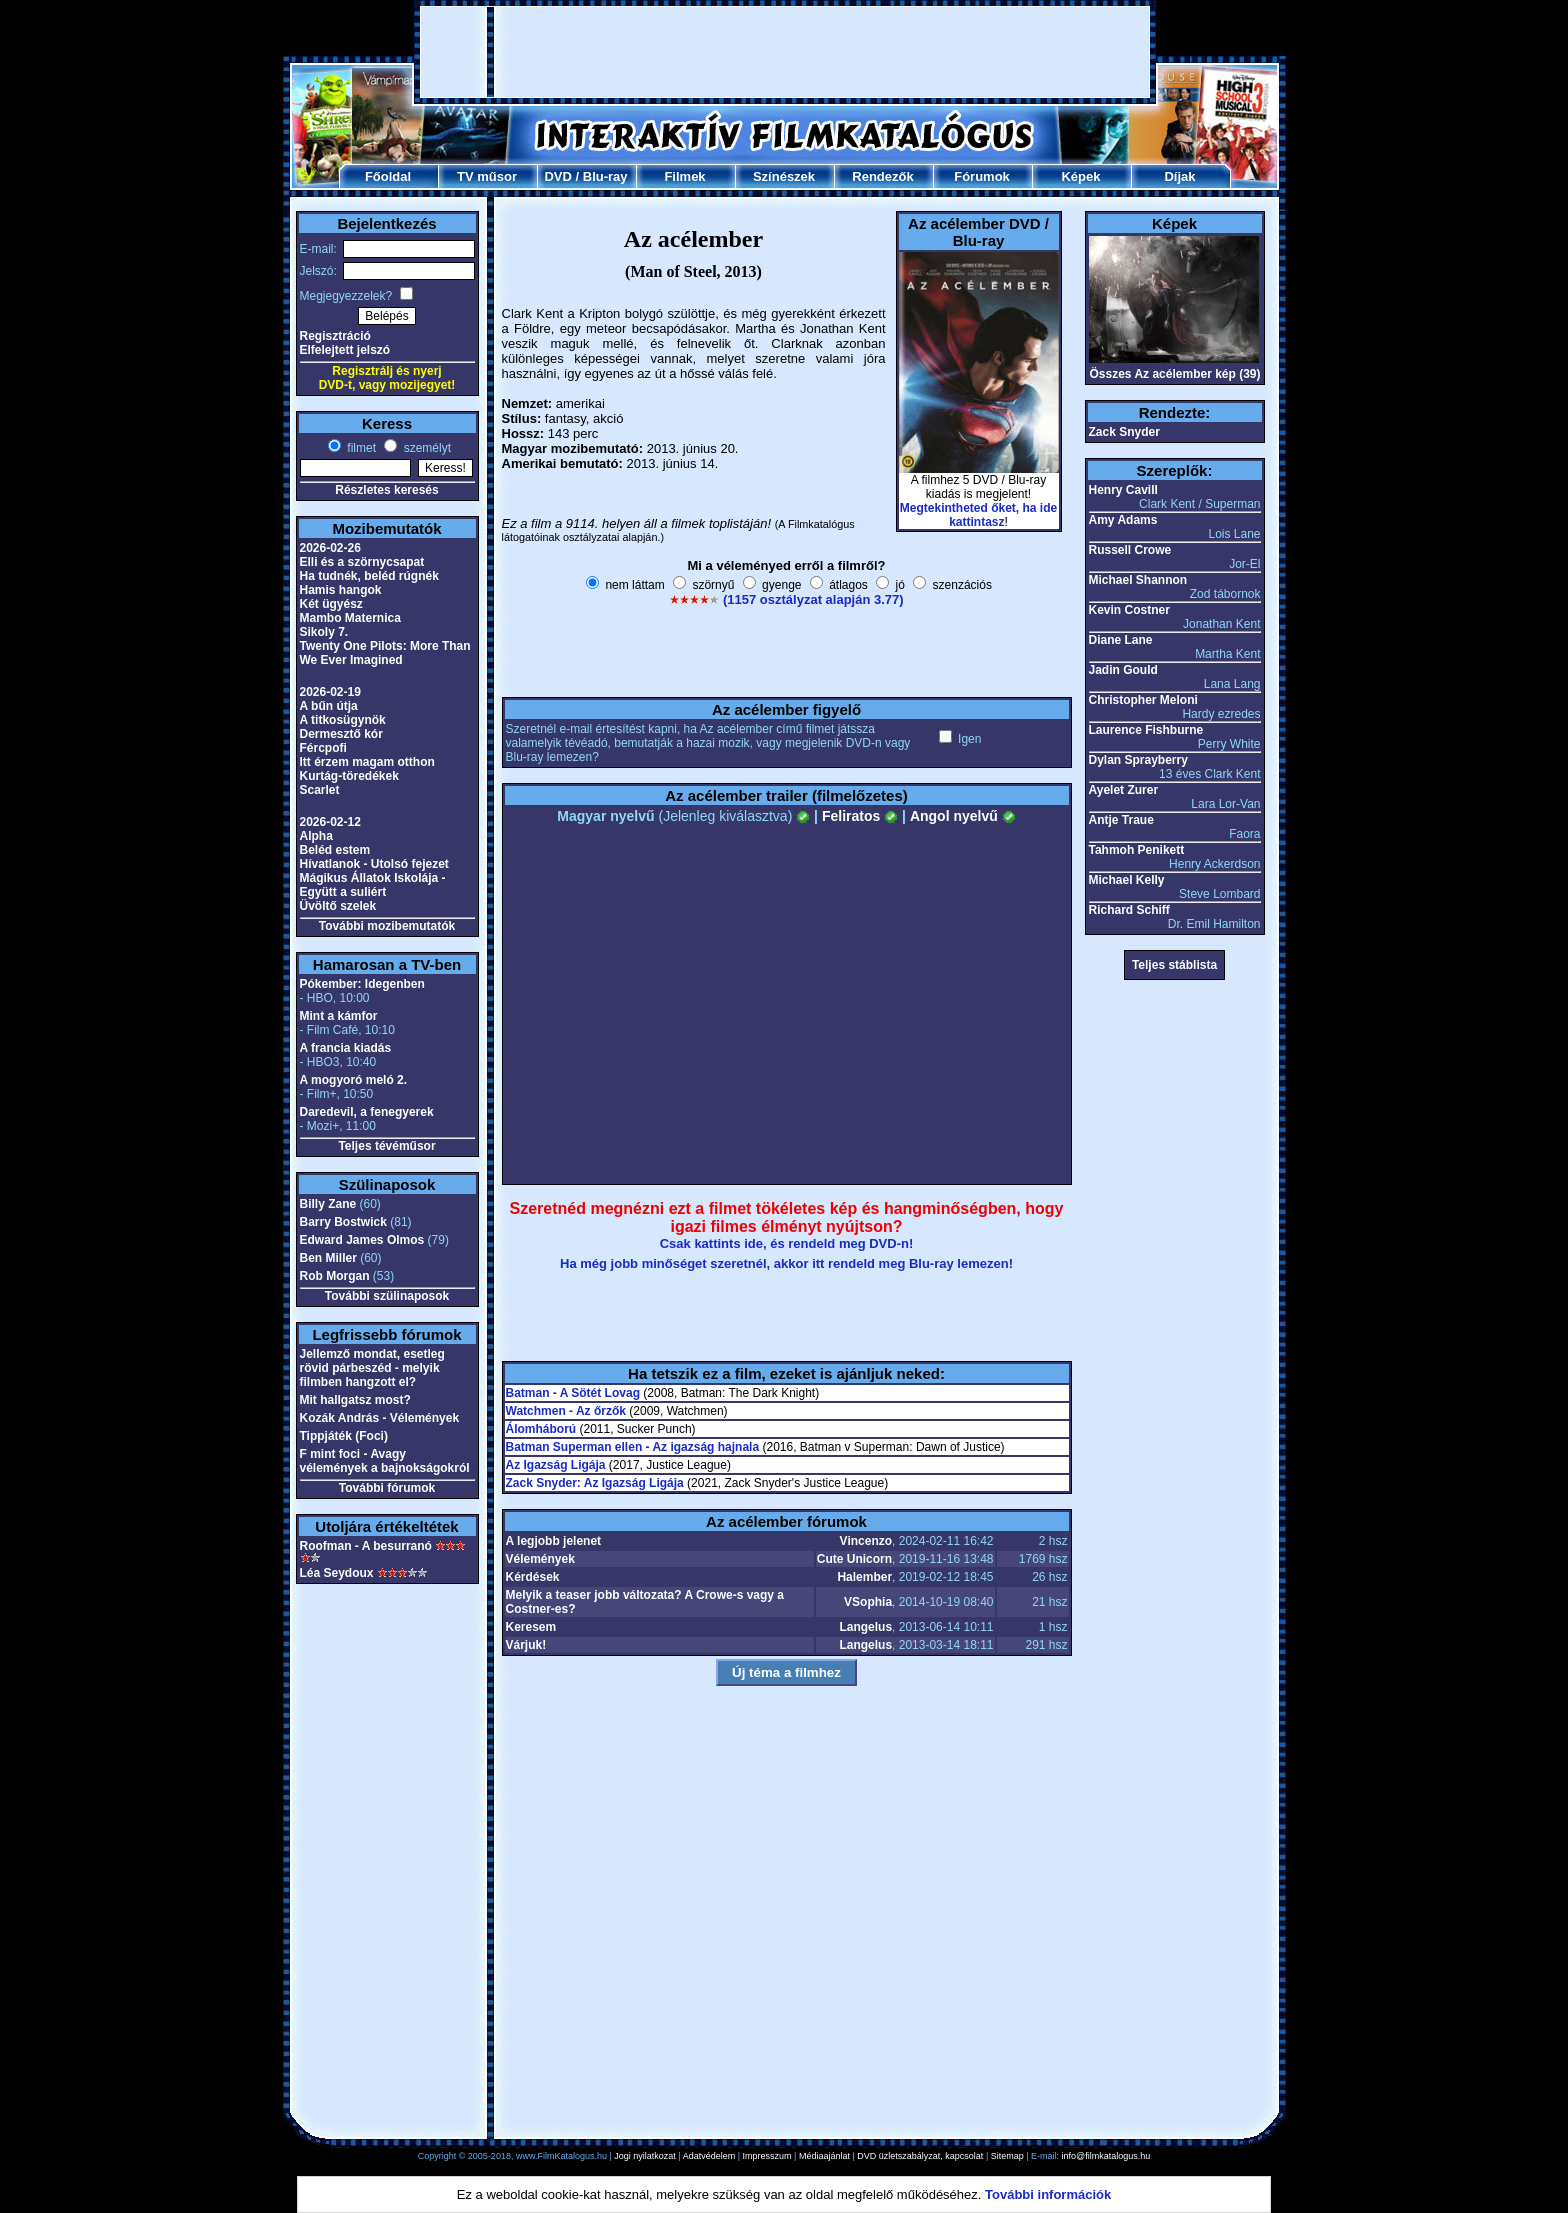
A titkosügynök (343, 720)
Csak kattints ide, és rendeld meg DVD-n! (787, 1243)
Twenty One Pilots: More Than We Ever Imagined (385, 653)
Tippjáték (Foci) (344, 1436)
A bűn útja (329, 706)
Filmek (684, 176)
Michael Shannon (1138, 580)
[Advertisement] (785, 52)
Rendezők (882, 176)
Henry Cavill (1123, 490)
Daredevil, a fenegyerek (367, 1112)
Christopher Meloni (1143, 700)
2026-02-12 (330, 822)
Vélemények (540, 1559)
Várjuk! (526, 1645)
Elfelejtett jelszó (345, 350)
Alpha (316, 836)
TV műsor (487, 176)
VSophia (868, 1602)
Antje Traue (1121, 820)
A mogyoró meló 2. (354, 1080)
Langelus (865, 1627)
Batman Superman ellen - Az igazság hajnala (633, 1447)
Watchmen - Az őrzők (566, 1411)
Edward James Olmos (362, 1240)
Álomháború (541, 1429)
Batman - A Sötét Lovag (573, 1393)
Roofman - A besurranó (366, 1546)
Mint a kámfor (339, 1016)
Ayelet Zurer (1124, 790)
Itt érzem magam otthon (367, 762)
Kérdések (533, 1577)
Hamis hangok (341, 590)
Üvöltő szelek (338, 906)
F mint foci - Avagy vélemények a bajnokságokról (385, 1461)
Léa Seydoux (337, 1573)
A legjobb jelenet (554, 1541)
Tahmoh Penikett (1137, 850)
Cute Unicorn (854, 1559)
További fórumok (387, 1488)
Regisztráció (335, 336)
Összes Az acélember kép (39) (1175, 374)
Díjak (1179, 176)
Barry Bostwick (343, 1222)
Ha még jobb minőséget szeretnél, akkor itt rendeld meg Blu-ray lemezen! (786, 1263)
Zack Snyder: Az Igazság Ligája (595, 1483)
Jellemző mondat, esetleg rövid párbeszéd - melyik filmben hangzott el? (372, 1368)
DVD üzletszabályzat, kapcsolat (920, 2156)
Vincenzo (866, 1541)
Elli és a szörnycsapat (362, 562)
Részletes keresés (386, 490)
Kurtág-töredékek (349, 776)
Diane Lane (1121, 640)
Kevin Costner (1129, 610)
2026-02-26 (330, 548)
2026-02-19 (330, 692)
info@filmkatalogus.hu (1106, 2156)
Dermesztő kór (341, 734)
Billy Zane (328, 1204)
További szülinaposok (387, 1296)
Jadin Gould (1123, 670)
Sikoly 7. (324, 632)
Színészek (784, 176)
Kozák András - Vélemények (380, 1418)
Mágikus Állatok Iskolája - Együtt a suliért (373, 885)
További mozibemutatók (387, 926)
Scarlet (320, 790)
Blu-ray (605, 176)
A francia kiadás (346, 1048)
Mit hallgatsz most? (355, 1400)
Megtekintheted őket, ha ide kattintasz (978, 515)
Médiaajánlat (824, 2156)
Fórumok (982, 176)
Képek (1080, 176)
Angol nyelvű (963, 816)
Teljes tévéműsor (386, 1146)
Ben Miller (328, 1258)
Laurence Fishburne (1146, 730)
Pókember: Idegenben (362, 984)
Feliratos (860, 816)
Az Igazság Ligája (556, 1465)
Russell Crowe (1130, 550)
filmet (360, 448)
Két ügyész (331, 604)
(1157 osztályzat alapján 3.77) (813, 599)
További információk (1048, 2194)
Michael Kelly (1127, 880)
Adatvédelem (709, 2156)
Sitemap (1007, 2156)
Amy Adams (1123, 520)
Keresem (531, 1627)
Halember (864, 1577)
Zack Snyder (1124, 432)
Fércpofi (323, 748)
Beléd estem (335, 850)
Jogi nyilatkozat (645, 2156)
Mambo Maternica (350, 618)
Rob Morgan (335, 1276)
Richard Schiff (1129, 910)
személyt (425, 448)
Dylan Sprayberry (1138, 760)
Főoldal (388, 176)
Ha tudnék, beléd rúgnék (369, 576)
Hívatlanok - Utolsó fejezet (374, 864)
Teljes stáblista (1174, 965)
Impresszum (767, 2156)
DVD (557, 176)
